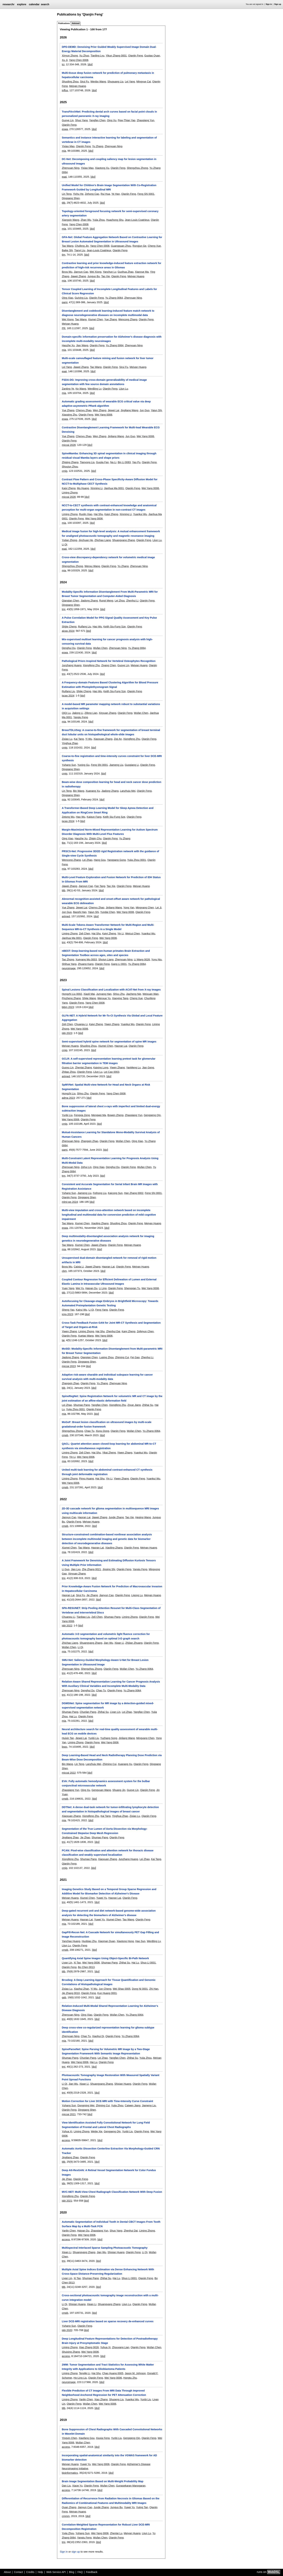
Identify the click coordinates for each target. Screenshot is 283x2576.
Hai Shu (98, 514)
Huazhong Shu (114, 219)
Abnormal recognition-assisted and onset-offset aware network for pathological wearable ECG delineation (111, 901)
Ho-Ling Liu (80, 2377)
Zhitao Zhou (69, 1071)
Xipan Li (119, 1642)
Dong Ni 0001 (140, 1988)
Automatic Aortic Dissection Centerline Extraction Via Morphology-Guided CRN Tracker (111, 2150)
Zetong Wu (68, 816)
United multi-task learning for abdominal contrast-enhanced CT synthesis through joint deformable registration (107, 1471)
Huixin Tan (68, 1738)
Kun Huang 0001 (107, 1993)
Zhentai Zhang (83, 1067)
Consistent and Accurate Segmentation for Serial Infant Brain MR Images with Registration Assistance (110, 1186)
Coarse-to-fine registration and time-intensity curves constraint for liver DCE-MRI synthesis (112, 758)
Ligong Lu (137, 1595)
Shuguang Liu (115, 81)
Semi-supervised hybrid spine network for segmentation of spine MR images (109, 1041)
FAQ (80, 2572)
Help (40, 2572)
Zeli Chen (84, 933)
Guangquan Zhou (121, 245)
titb (63, 202)
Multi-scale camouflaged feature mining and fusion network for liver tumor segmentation (107, 360)
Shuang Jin (118, 1790)
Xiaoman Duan (106, 1941)
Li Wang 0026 (142, 959)
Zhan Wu (86, 219)
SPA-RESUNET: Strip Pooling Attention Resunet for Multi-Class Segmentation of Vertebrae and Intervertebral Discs (111, 1610)
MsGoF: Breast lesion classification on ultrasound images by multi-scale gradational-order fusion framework (106, 1424)
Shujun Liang (106, 959)
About (7, 2572)
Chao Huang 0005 (112, 2373)
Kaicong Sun (115, 1193)
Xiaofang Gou (87, 2438)
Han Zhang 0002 (133, 1193)
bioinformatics (70, 2472)
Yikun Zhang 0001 (116, 55)
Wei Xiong (95, 271)
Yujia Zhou (99, 219)
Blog (71, 2572)
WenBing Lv (94, 388)
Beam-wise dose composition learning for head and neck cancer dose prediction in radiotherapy (111, 784)
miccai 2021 (69, 2114)
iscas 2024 (68, 695)
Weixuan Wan (151, 993)
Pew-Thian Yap (126, 120)
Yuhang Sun (69, 764)
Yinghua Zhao (70, 743)
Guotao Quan (152, 55)
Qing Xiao (67, 297)
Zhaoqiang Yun (145, 120)
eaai (64, 176)
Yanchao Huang (71, 1941)
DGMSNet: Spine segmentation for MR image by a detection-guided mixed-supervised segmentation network (108, 1705)
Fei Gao (135, 1357)
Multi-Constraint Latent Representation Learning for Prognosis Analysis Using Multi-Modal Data (110, 1160)
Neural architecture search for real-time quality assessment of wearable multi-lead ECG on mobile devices (110, 1731)
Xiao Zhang (101, 2399)
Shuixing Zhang (71, 2351)
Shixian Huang (122, 2083)
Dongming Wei (85, 2105)
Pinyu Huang (86, 1478)
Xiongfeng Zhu (91, 665)
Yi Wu (88, 738)
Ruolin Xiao (85, 514)
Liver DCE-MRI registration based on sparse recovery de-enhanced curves (107, 2321)
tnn (63, 1175)
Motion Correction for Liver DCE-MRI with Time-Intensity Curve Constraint (107, 2101)
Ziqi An (118, 738)
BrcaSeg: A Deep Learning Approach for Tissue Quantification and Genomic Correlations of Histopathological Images (108, 1982)
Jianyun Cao (81, 271)
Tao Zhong (68, 959)
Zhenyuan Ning (113, 146)
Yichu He (78, 193)
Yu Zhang (97, 146)
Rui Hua (105, 193)
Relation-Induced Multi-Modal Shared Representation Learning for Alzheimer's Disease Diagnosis (110, 2008)
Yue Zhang (110, 319)
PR (63, 328)
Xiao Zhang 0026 (89, 2347)
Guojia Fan (102, 462)
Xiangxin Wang (70, 219)
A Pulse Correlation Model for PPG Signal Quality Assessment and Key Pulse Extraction (109, 619)
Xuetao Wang (86, 1335)
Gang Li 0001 (119, 964)
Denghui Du (68, 648)
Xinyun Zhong (70, 55)
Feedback (91, 2572)
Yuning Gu (83, 764)
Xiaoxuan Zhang (102, 738)
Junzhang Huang (71, 665)
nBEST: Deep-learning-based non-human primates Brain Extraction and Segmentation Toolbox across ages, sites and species (106, 953)
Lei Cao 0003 (111, 1071)
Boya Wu (67, 271)
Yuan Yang (68, 1288)
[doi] (90, 64)
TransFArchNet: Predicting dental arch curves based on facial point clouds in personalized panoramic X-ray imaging (109, 113)
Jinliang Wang (116, 436)
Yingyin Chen (69, 2438)
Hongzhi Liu (68, 1093)
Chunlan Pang (88, 1711)
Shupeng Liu (116, 2399)
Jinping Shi (109, 1569)
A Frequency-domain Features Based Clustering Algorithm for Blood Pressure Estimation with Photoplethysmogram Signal (110, 684)
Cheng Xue (154, 245)
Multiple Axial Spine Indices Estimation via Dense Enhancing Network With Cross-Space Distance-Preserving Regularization (108, 2271)
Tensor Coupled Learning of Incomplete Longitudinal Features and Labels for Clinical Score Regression (109, 291)
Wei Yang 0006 (103, 414)
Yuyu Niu (156, 959)
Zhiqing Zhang (70, 462)
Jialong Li (77, 712)
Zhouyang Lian (120, 2347)
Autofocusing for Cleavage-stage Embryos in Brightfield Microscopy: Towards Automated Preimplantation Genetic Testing (110, 1303)
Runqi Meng (106, 600)
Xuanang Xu (93, 790)
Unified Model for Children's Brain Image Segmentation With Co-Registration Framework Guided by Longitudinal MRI (109, 187)
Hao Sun (140, 1941)
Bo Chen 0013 (86, 1967)
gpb (64, 1997)
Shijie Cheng (69, 626)
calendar (34, 4)
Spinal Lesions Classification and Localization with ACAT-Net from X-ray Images (111, 989)
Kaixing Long (100, 1067)
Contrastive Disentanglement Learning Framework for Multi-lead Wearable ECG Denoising (111, 429)
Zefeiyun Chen (145, 1331)
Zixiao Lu (67, 738)
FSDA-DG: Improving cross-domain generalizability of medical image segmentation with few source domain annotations (104, 382)
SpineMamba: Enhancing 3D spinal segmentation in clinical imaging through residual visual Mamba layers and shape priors (109, 455)
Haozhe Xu (68, 345)
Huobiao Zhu (89, 1941)
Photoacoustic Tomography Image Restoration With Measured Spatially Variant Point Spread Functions (110, 2077)
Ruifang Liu (84, 626)
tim (63, 254)
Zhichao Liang (102, 540)
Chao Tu (89, 1430)
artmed (66, 916)
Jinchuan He (86, 540)
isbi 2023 (67, 1033)
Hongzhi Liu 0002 (72, 993)
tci (63, 64)
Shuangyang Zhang (123, 540)
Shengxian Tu (132, 1288)
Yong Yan (128, 907)
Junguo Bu (93, 276)
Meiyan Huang (77, 86)
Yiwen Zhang (111, 1024)
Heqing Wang (143, 1517)
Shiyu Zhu (119, 993)
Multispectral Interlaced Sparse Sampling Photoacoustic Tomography (104, 2247)
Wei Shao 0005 (121, 1988)
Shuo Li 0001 (148, 1962)
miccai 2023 (69, 1366)
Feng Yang (101, 1309)
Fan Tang (99, 886)
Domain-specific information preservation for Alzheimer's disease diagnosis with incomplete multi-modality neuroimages (111, 338)
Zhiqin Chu (95, 838)
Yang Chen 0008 (78, 60)
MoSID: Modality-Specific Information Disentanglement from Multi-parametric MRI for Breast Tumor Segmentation (112, 1350)
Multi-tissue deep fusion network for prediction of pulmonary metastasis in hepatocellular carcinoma (108, 75)
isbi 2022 (67, 1625)
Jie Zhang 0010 (71, 1993)
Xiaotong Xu (102, 167)
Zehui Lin (86, 1167)
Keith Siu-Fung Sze (114, 626)
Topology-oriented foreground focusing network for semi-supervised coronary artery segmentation (110, 213)
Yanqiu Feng (80, 717)
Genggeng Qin (152, 1115)
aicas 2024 (68, 630)
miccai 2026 (69, 444)
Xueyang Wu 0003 (86, 959)
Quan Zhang (69, 2507)
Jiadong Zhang (89, 600)
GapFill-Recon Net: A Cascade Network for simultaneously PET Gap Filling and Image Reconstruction (110, 1934)
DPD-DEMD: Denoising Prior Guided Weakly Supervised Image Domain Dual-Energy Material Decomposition (109, 49)
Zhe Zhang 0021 (91, 1569)
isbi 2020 (67, 2330)
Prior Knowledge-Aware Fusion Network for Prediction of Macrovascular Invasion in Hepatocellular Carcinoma (112, 1588)
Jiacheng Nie (133, 993)
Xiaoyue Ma (142, 271)
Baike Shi (67, 250)
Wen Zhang (99, 410)
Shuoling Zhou (70, 81)
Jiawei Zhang (78, 276)
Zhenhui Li (132, 600)
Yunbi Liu (67, 1115)
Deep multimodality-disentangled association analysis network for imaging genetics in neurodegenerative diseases (108, 1238)
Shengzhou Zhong (137, 167)
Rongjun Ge (139, 245)
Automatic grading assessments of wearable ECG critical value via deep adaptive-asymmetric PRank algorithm (106, 403)
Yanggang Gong (116, 859)
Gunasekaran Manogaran (130, 2485)
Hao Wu (97, 626)
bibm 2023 (68, 1007)
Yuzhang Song (108, 1738)
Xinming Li (96, 488)
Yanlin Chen (69, 2230)
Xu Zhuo (84, 55)
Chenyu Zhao (83, 410)
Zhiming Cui (122, 1357)
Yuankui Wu (140, 514)
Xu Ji (65, 60)
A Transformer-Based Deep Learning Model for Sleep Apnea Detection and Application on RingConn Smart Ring (107, 810)
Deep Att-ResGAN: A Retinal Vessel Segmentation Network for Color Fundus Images (109, 2172)
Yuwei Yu (101, 1897)
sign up (75, 2551)
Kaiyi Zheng (68, 488)
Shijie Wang (89, 998)
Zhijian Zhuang (133, 1642)
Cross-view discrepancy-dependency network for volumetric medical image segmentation (108, 559)
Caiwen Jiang (132, 2105)
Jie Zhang (92, 1595)
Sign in (269, 4)
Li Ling (102, 1288)
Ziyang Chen (108, 665)
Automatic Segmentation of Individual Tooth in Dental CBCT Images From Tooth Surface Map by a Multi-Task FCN (111, 2224)
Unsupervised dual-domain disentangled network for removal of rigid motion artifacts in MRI (109, 1260)
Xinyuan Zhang (107, 712)
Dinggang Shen (71, 198)
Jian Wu (108, 1642)
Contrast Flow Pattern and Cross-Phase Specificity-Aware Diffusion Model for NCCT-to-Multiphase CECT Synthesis (109, 481)
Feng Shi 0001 (146, 193)
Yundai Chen (107, 912)
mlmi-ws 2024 (70, 1201)
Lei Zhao (87, 859)
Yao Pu (136, 462)
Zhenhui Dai (113, 1331)
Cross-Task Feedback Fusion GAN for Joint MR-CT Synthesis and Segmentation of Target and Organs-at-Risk (111, 1324)
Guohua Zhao (126, 271)
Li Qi (64, 544)
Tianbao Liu (83, 1616)
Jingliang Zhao (70, 1837)
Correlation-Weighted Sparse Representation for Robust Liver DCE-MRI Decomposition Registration (106, 2526)
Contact (18, 2572)
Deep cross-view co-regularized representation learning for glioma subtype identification (108, 2029)
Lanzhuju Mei (128, 790)
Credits (30, 2572)
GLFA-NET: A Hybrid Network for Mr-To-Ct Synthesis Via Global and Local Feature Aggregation (112, 1017)
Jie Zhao (85, 1837)
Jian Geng (148, 1067)
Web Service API (56, 2572)
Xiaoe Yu (77, 2485)
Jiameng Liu (116, 764)
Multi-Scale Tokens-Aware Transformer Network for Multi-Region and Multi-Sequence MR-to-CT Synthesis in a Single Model (108, 927)
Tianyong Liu (87, 462)
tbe (63, 842)
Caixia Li (79, 1266)
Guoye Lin (68, 120)
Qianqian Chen (70, 600)
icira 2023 (67, 1314)
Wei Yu (80, 1288)
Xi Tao (77, 1962)
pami (64, 302)
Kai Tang (79, 738)
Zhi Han (153, 1988)
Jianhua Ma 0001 (114, 488)
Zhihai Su (147, 1405)
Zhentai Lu (116, 2533)
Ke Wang (81, 388)
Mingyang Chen (145, 907)
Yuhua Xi (67, 2131)
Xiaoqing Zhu (69, 414)
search (45, 4)
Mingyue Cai (143, 81)
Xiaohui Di (98, 2036)
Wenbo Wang (98, 81)
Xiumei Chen (95, 319)
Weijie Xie (96, 2131)
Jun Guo (144, 410)
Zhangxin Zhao (89, 1141)
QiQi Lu (66, 712)
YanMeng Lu (133, 1067)
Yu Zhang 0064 (114, 297)
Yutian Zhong (69, 540)
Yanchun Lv (109, 271)
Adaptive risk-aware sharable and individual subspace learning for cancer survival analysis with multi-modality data (107, 1376)
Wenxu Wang (92, 566)
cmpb (65, 1435)
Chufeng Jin (82, 245)
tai (63, 1340)
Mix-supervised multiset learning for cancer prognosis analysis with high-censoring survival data (107, 641)
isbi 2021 (67, 2200)
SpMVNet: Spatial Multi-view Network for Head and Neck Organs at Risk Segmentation (106, 1086)
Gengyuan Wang (101, 1790)
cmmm (65, 2516)
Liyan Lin (115, 1711)
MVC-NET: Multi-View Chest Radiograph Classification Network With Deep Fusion (112, 2191)
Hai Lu (73, 1716)
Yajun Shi (156, 410)
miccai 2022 (69, 1772)
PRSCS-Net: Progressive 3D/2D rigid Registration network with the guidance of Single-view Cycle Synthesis (110, 853)
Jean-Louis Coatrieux (137, 219)
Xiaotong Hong (125, 1941)
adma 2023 (68, 1097)
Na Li (113, 462)
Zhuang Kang (85, 964)
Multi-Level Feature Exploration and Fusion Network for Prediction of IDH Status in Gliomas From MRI (111, 879)
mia (64, 150)
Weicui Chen (132, 933)
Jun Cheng (105, 1988)
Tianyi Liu (79, 250)
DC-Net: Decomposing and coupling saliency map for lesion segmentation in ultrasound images (109, 161)
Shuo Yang (81, 120)
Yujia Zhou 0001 (136, 859)
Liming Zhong (69, 492)
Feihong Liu (99, 1193)
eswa (65, 129)
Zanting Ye (68, 388)
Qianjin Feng (135, 55)
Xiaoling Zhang (99, 1223)
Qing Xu (111, 120)
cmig (64, 470)
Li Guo (65, 1569)
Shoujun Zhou (70, 466)
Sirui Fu (84, 81)
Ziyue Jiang (134, 1405)
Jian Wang (82, 345)
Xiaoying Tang (120, 998)
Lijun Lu (123, 388)
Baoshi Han (79, 912)
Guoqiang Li (132, 764)
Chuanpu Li (81, 1024)
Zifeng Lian (90, 712)
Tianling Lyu (97, 55)
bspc (64, 1746)
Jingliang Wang (129, 410)
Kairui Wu (81, 1309)
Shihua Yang (69, 964)
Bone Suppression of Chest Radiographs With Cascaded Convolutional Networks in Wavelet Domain (112, 2431)
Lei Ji (158, 907)
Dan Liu (66, 2485)
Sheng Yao (68, 1309)
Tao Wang (67, 245)
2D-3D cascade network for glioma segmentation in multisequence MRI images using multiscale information (110, 1510)
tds (63, 2183)
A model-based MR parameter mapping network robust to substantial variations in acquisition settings (111, 706)
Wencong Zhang (127, 319)
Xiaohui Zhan (81, 1988)
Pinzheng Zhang (71, 998)
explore (21, 4)
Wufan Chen (100, 648)
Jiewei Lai (113, 410)
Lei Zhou (120, 600)
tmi (63, 609)
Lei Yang (130, 81)
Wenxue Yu (104, 998)
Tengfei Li (84, 2373)
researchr (8, 4)
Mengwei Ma (98, 1115)
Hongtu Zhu (130, 2377)
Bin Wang (78, 790)
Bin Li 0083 (124, 462)
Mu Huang (83, 488)
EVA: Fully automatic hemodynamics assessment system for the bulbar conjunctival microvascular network (106, 1783)
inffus (65, 90)
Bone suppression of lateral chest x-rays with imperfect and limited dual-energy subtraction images (111, 1108)
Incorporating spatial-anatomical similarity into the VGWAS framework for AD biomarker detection (109, 2457)
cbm (64, 1271)
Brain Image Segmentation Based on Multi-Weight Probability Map (102, 2481)
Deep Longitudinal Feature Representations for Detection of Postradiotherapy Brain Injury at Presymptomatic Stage (110, 2340)
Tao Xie (105, 276)
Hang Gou (100, 859)
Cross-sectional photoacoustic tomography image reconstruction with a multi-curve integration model (110, 2297)
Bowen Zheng (115, 1115)
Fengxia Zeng (82, 1115)
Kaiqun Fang (94, 816)
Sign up (277, 4)
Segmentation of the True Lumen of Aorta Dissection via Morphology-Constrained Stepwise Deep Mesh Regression (104, 1831)
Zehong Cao (92, 193)
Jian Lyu (75, 1569)
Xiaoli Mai (89, 993)
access (66, 2140)
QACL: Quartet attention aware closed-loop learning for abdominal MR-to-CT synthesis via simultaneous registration (109, 1446)
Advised (75, 23)
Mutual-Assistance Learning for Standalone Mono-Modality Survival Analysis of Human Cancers (111, 1134)
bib (63, 1387)
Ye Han (115, 193)
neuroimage (68, 968)
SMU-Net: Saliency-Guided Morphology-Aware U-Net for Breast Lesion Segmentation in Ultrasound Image (105, 1662)
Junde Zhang (116, 1517)
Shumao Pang (81, 1405)
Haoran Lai (120, 1045)
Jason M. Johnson (135, 2373)
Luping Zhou (106, 1357)
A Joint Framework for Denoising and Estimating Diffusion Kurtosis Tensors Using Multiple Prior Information (109, 1562)
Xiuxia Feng (103, 2438)
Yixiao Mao (68, 146)
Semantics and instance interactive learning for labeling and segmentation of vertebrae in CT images (109, 139)
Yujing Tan (142, 2507)
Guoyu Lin (68, 1067)
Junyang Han (104, 993)
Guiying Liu (81, 297)
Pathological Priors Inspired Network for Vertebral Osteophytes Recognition (108, 661)
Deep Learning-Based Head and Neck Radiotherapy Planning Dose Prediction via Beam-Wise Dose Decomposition (112, 1757)
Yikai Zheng (109, 1452)
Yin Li (120, 933)
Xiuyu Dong (102, 1430)
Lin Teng (66, 193)
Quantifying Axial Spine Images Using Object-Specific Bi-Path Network (105, 1958)
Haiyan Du (91, 1288)
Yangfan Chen (97, 120)
